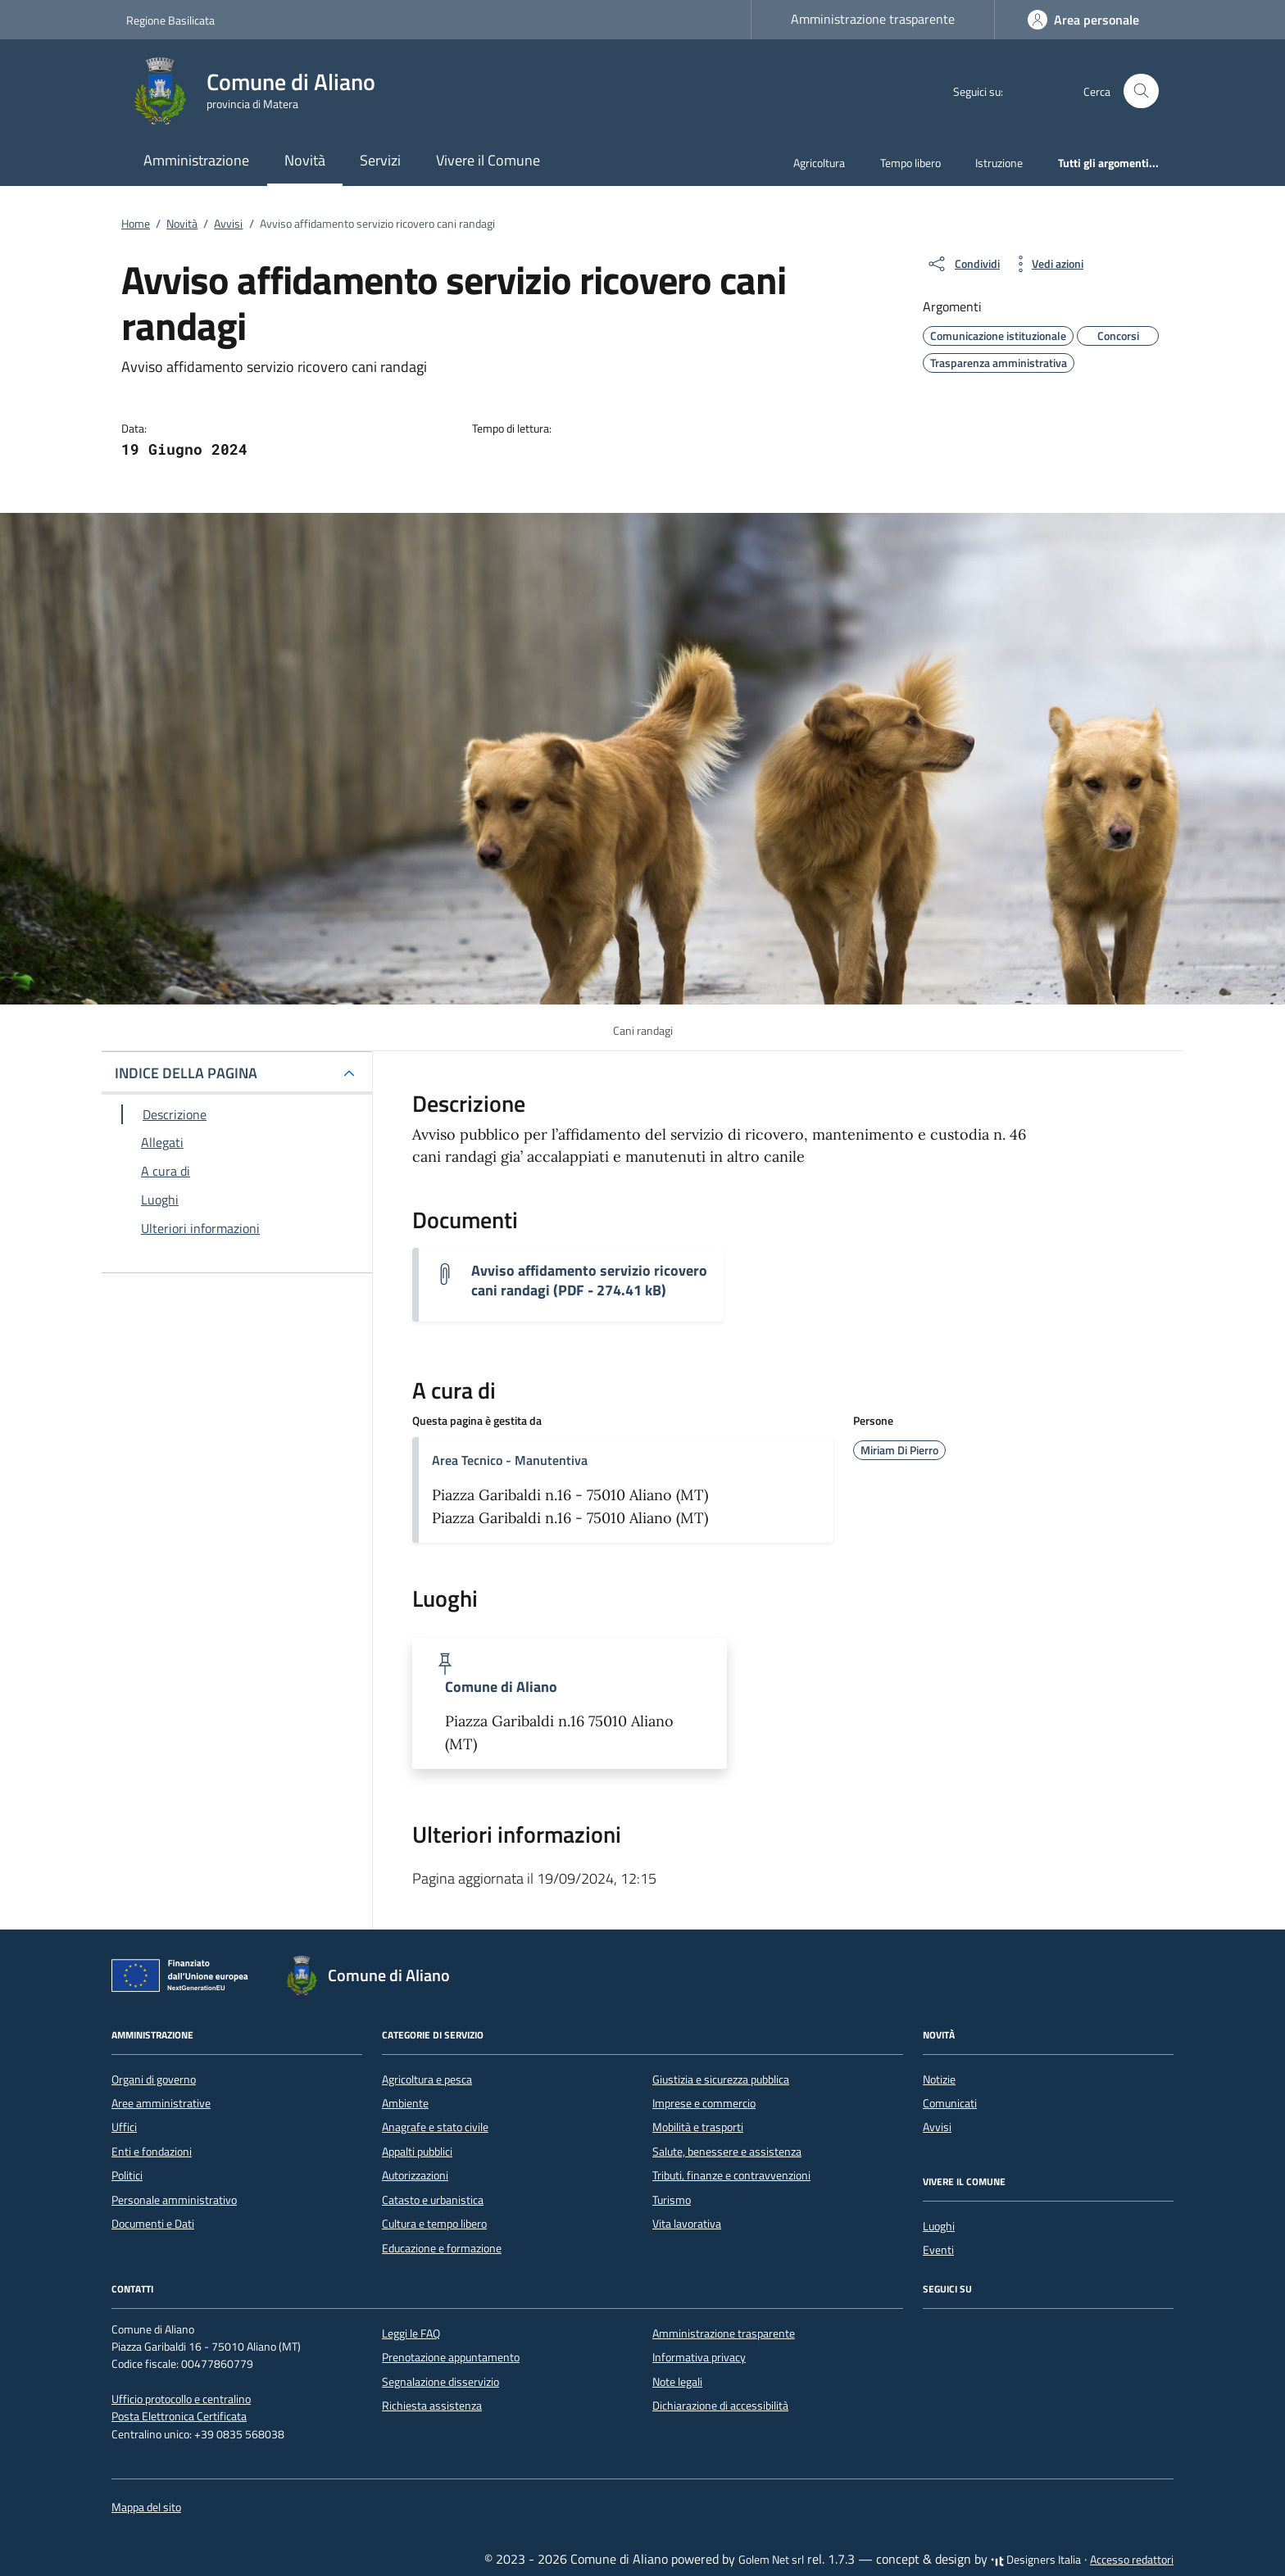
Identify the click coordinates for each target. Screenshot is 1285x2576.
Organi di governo (153, 2079)
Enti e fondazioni (151, 2152)
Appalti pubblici (417, 2152)
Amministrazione (196, 160)
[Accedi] (1083, 19)
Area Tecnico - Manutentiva (510, 1460)
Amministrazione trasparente (873, 19)
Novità (304, 160)
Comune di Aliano (501, 1687)
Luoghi (939, 2226)
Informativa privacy (699, 2357)
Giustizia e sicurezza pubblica (720, 2079)
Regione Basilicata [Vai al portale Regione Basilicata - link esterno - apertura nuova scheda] (170, 20)
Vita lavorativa (686, 2224)
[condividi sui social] (963, 264)
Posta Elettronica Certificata (179, 2416)
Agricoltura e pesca (427, 2079)
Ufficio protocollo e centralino (181, 2399)
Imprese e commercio (704, 2103)
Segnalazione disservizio (440, 2382)
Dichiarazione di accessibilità (720, 2406)
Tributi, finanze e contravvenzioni (731, 2175)
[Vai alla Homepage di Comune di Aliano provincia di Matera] (260, 91)
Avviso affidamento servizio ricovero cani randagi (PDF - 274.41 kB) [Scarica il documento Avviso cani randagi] (589, 1280)
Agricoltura (819, 162)
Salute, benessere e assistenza (726, 2152)
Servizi (380, 160)
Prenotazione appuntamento (451, 2357)
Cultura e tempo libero (434, 2224)
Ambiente (405, 2103)
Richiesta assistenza (432, 2406)
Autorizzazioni (415, 2175)
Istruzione (999, 162)
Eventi (938, 2250)
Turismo (671, 2200)
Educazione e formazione (442, 2248)
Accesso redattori (1132, 2560)
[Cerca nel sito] (1141, 91)
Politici (127, 2175)
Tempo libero (910, 162)
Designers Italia (1036, 2560)
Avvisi (937, 2127)
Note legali (677, 2382)
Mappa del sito (146, 2507)
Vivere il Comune (488, 160)
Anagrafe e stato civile (435, 2127)
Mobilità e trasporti (697, 2127)
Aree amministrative (161, 2103)
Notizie (939, 2079)
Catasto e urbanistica (433, 2200)
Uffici (124, 2127)
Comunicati (950, 2103)
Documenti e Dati (152, 2224)
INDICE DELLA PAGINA (186, 1073)
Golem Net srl (771, 2560)
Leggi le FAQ (411, 2333)
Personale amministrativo (174, 2200)
